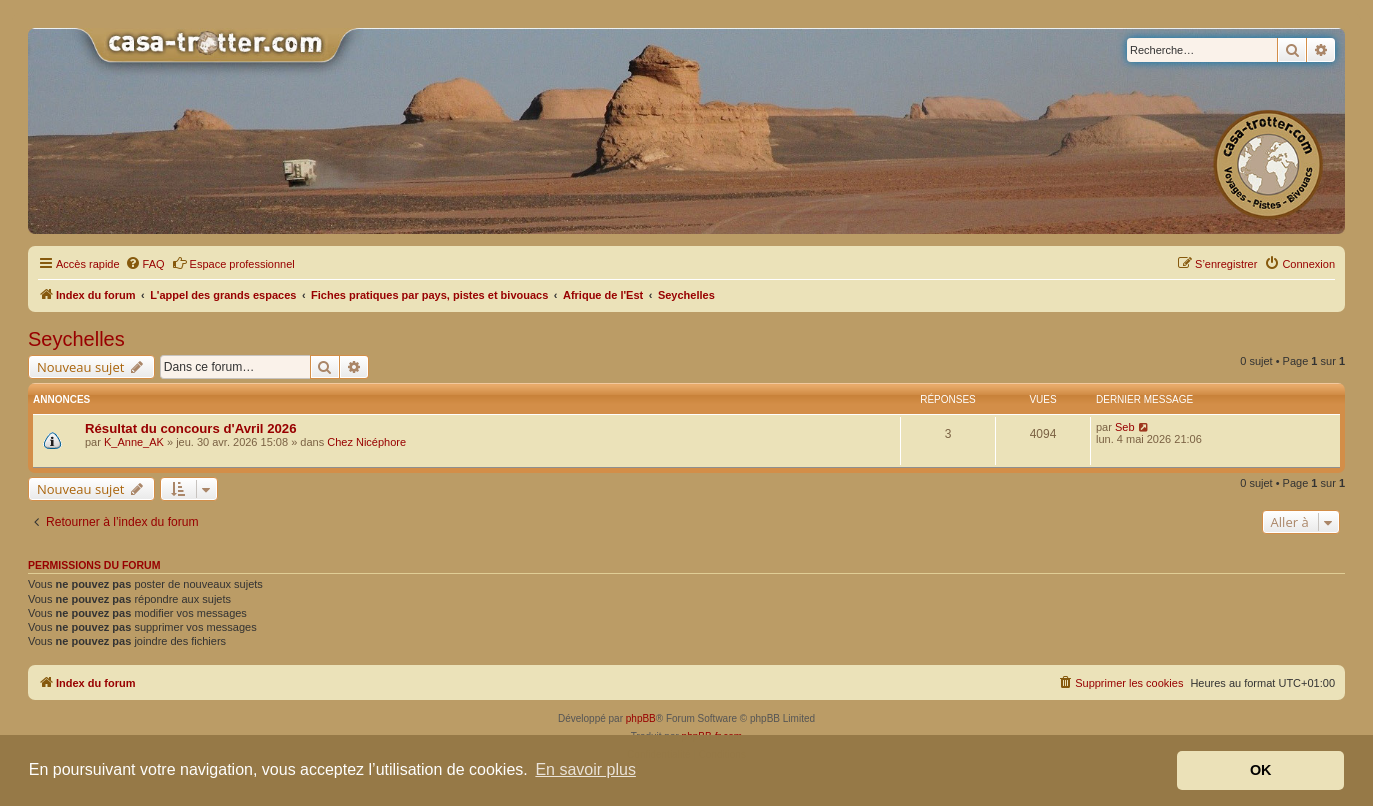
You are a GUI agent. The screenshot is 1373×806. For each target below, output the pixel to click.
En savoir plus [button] (585, 769)
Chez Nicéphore (366, 442)
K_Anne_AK (134, 442)
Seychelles (76, 339)
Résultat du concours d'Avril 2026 (191, 428)
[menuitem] (145, 264)
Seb (1125, 427)
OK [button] (1261, 770)
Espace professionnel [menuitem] (233, 263)
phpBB (641, 718)
